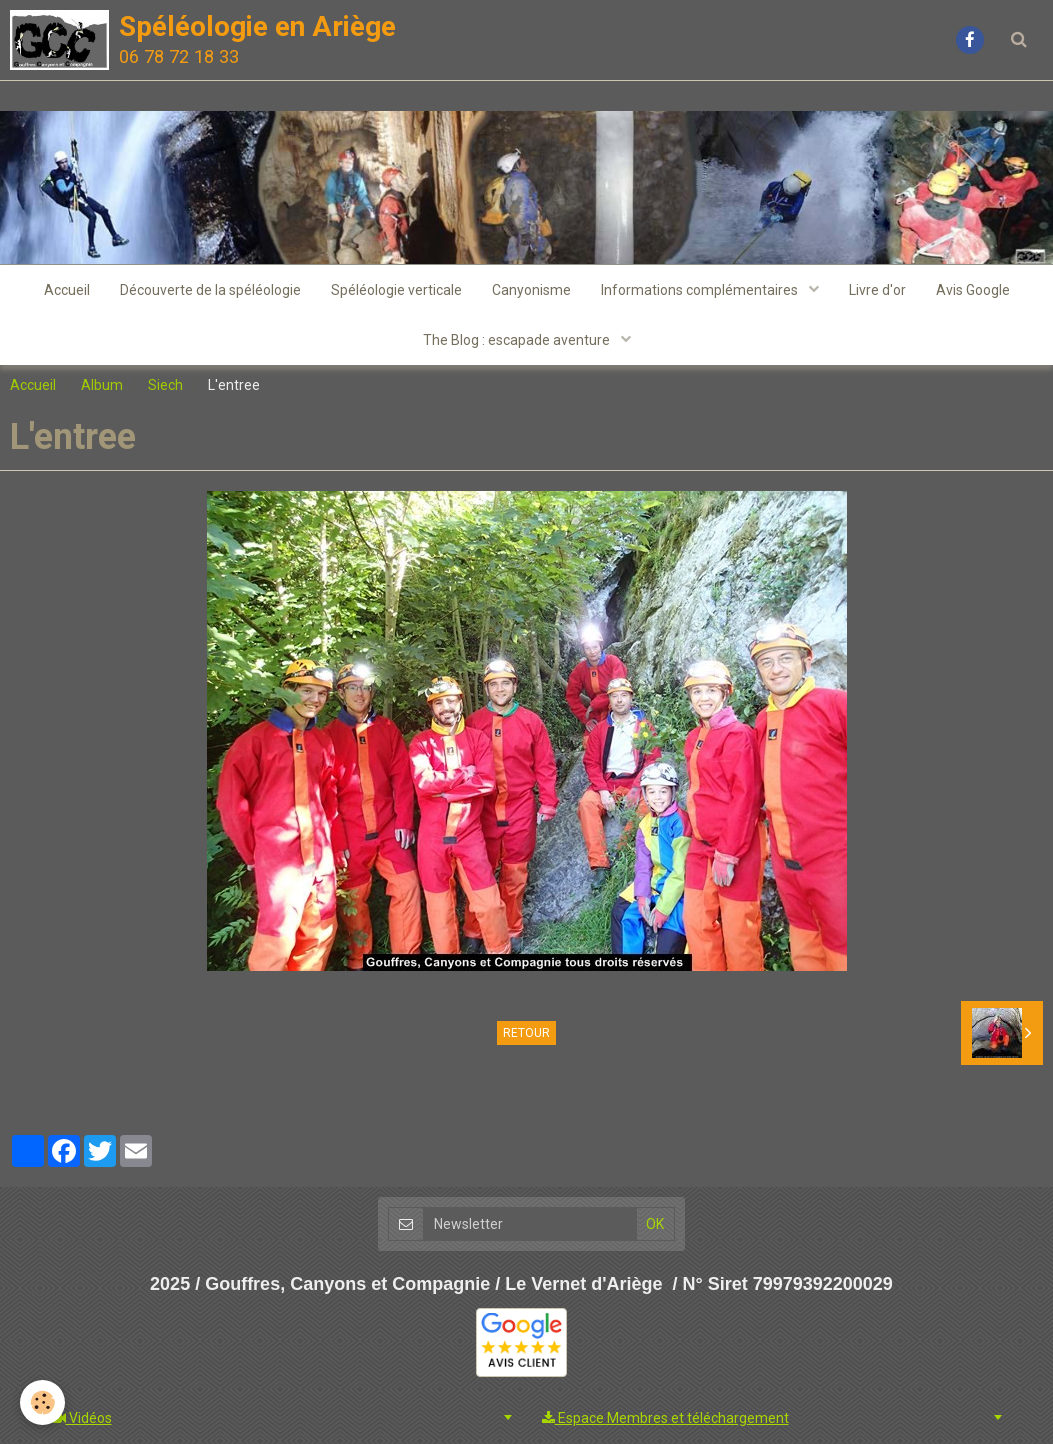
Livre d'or (877, 290)
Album (102, 385)
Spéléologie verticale (396, 290)
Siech (165, 385)
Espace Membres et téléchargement (665, 1418)
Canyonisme (531, 290)
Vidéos (82, 1418)
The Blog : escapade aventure (518, 340)
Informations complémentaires (701, 290)
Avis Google (973, 290)
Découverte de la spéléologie (210, 290)
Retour (526, 1033)
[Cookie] (42, 1402)
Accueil (67, 290)
